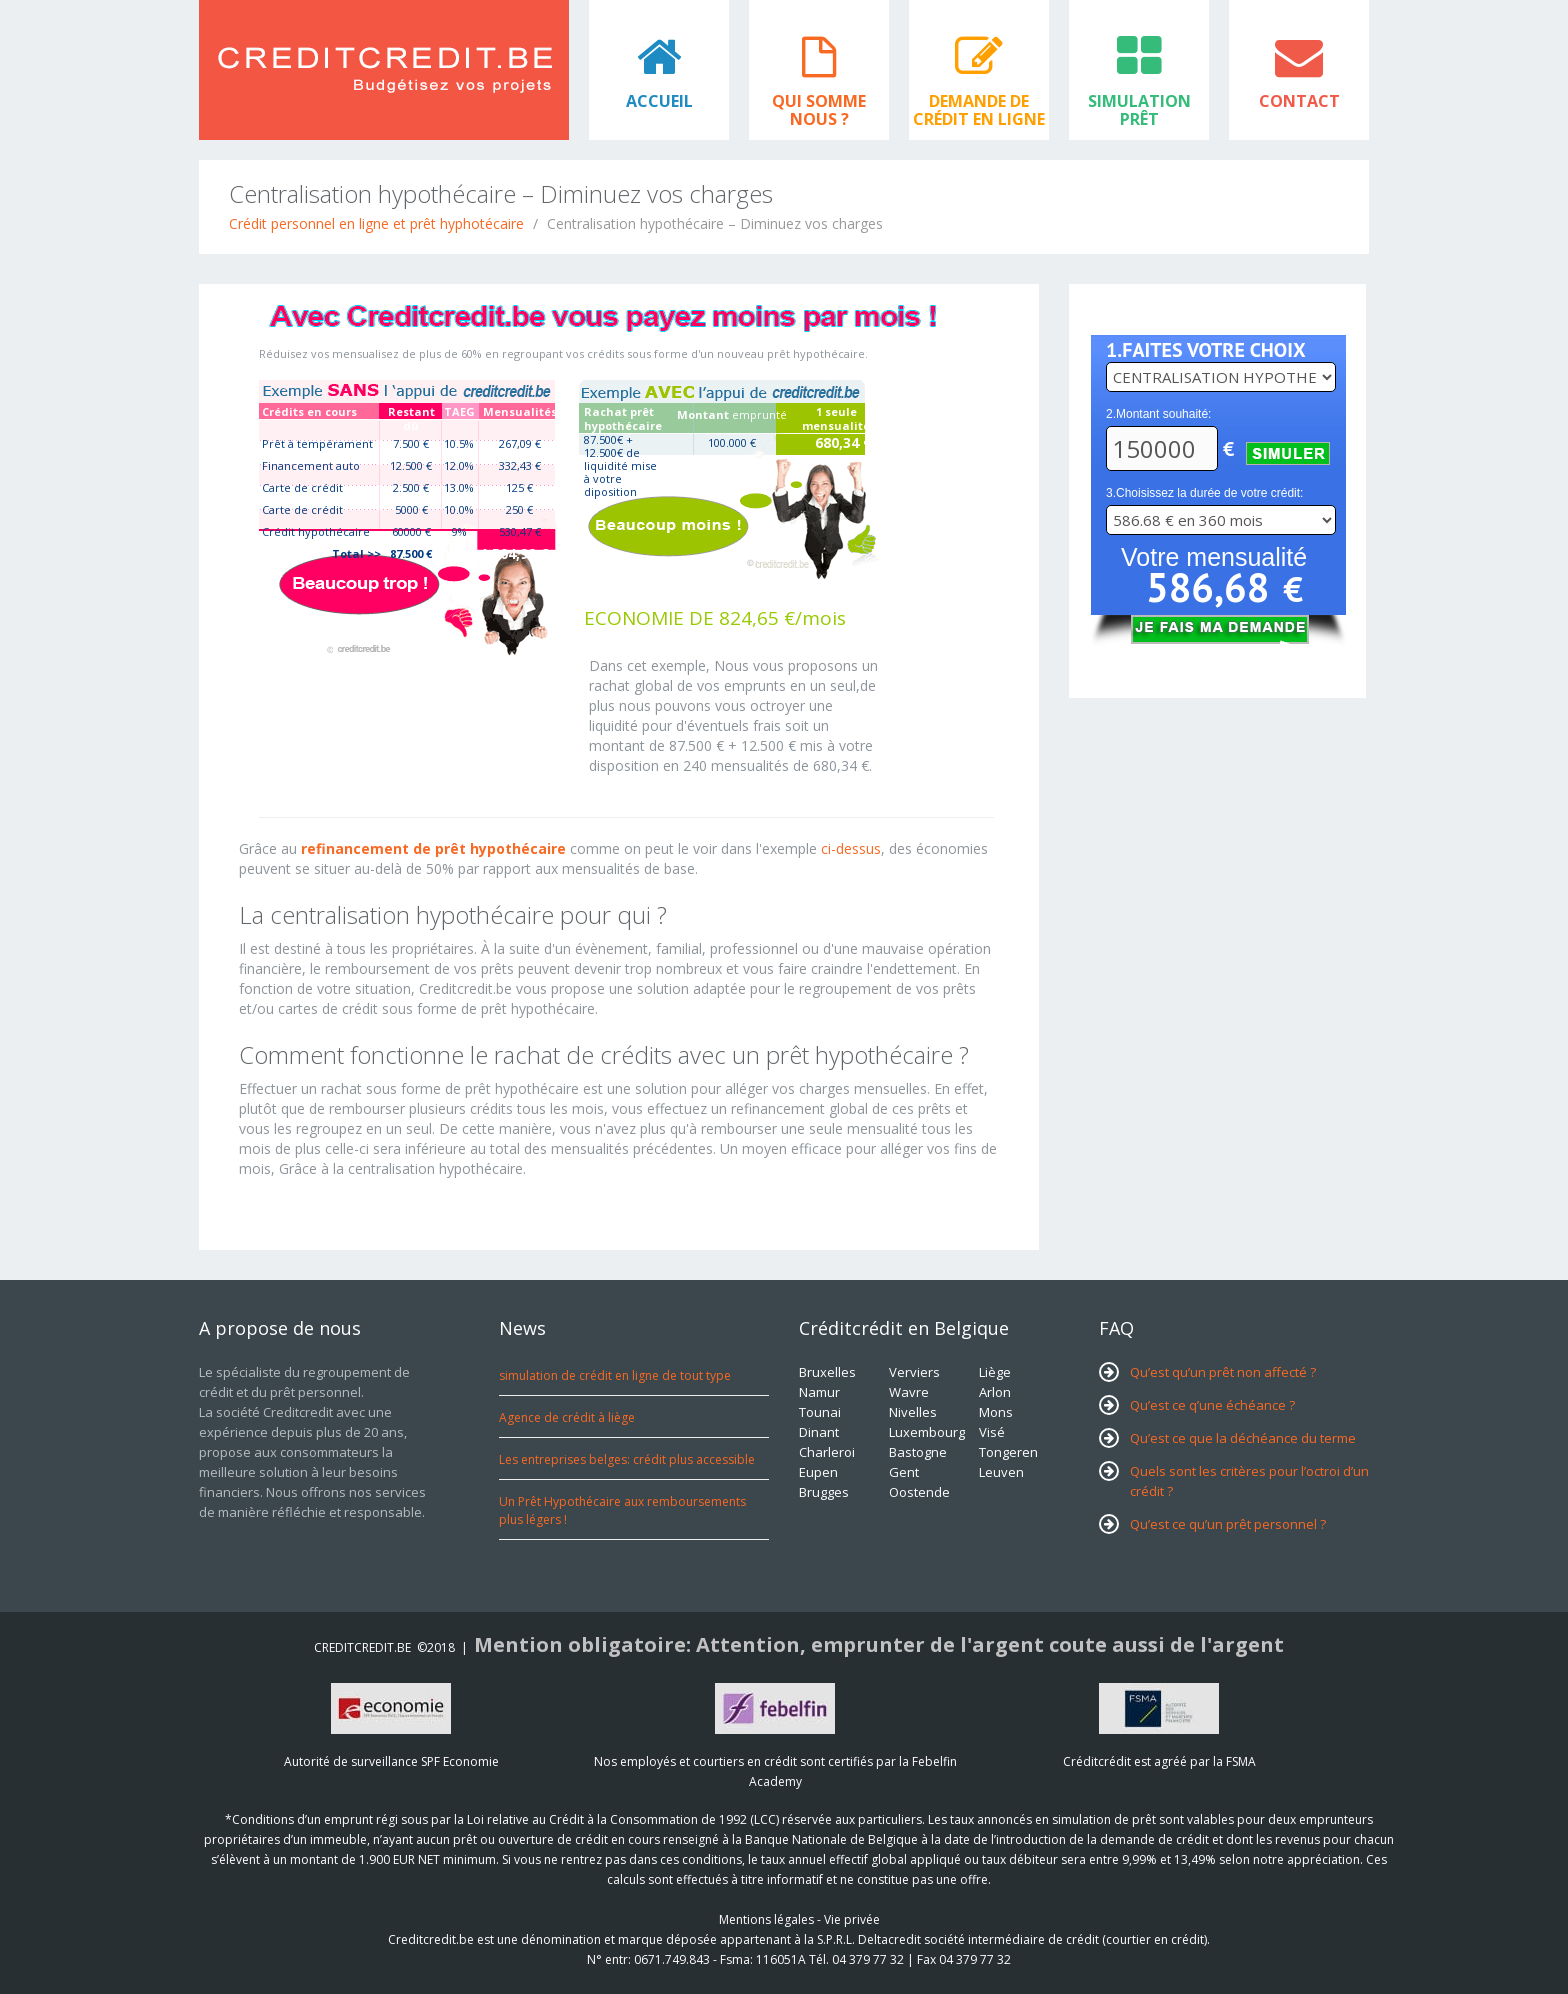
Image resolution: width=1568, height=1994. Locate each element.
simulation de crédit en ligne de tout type (615, 1375)
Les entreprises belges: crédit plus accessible (627, 1459)
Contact (1299, 101)
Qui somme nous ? (819, 110)
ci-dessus (851, 848)
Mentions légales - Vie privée (799, 1919)
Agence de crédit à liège (567, 1417)
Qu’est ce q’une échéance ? (1212, 1405)
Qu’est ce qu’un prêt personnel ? (1228, 1524)
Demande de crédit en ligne (979, 110)
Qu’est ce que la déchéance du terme (1243, 1438)
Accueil (659, 101)
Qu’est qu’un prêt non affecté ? (1223, 1372)
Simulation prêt (1139, 110)
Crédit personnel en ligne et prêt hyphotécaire (376, 223)
